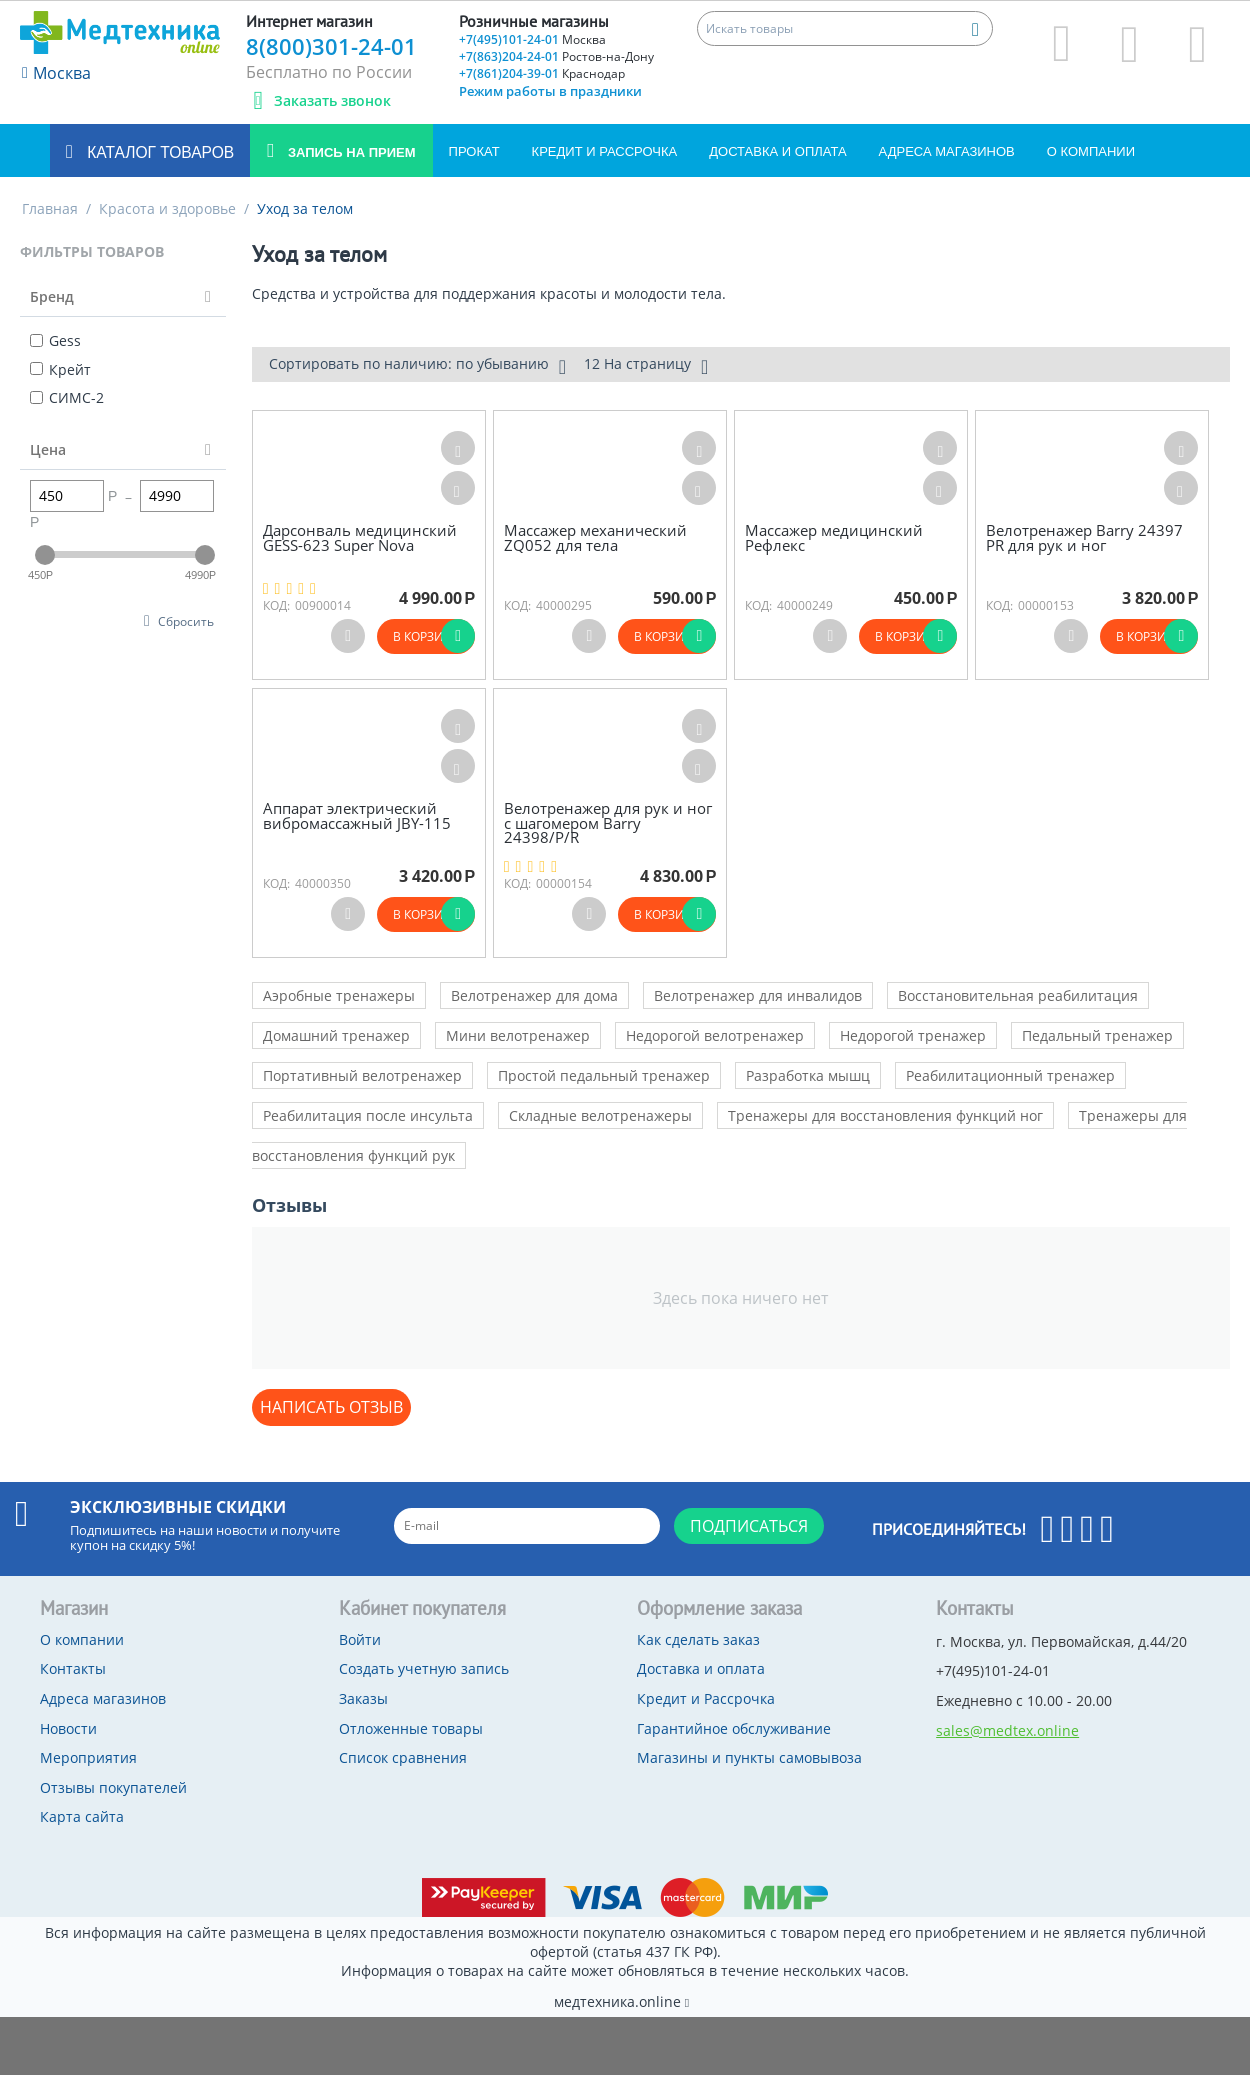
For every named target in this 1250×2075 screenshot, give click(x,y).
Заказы (363, 1698)
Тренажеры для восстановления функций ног (885, 1115)
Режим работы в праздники (550, 91)
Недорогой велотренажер (715, 1035)
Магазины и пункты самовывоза (749, 1757)
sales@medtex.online (1007, 1730)
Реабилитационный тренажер (1010, 1075)
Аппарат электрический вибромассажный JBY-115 (357, 815)
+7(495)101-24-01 (532, 39)
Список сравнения (403, 1757)
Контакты (73, 1668)
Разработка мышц (808, 1075)
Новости (68, 1728)
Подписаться (749, 1526)
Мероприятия (88, 1757)
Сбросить (186, 621)
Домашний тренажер (336, 1035)
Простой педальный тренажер (604, 1075)
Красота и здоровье (167, 208)
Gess (55, 340)
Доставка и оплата (777, 151)
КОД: (276, 605)
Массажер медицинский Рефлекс (834, 537)
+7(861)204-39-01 (542, 73)
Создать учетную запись (424, 1668)
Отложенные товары (411, 1728)
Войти (360, 1639)
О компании (1091, 151)
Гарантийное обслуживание (734, 1728)
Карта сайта (82, 1816)
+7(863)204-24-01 (556, 56)
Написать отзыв (331, 1407)
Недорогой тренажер (913, 1035)
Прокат (474, 151)
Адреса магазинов (947, 151)
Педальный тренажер (1097, 1035)
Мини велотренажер (518, 1035)
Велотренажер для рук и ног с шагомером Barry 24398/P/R (608, 823)
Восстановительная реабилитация (1018, 995)
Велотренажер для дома (534, 995)
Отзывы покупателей (113, 1787)
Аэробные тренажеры (339, 995)
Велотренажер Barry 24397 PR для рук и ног (1084, 537)
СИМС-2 (67, 397)
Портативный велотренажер (362, 1075)
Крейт (60, 369)
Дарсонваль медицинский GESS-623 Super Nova (360, 537)
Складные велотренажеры (600, 1115)
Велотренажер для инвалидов (758, 995)
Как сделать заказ (698, 1639)
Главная (50, 208)
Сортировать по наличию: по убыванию (417, 366)
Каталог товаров (158, 152)
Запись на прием (349, 152)
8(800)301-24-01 (331, 46)
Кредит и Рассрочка (605, 151)
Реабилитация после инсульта (368, 1115)
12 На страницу (646, 366)
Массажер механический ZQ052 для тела (595, 537)
